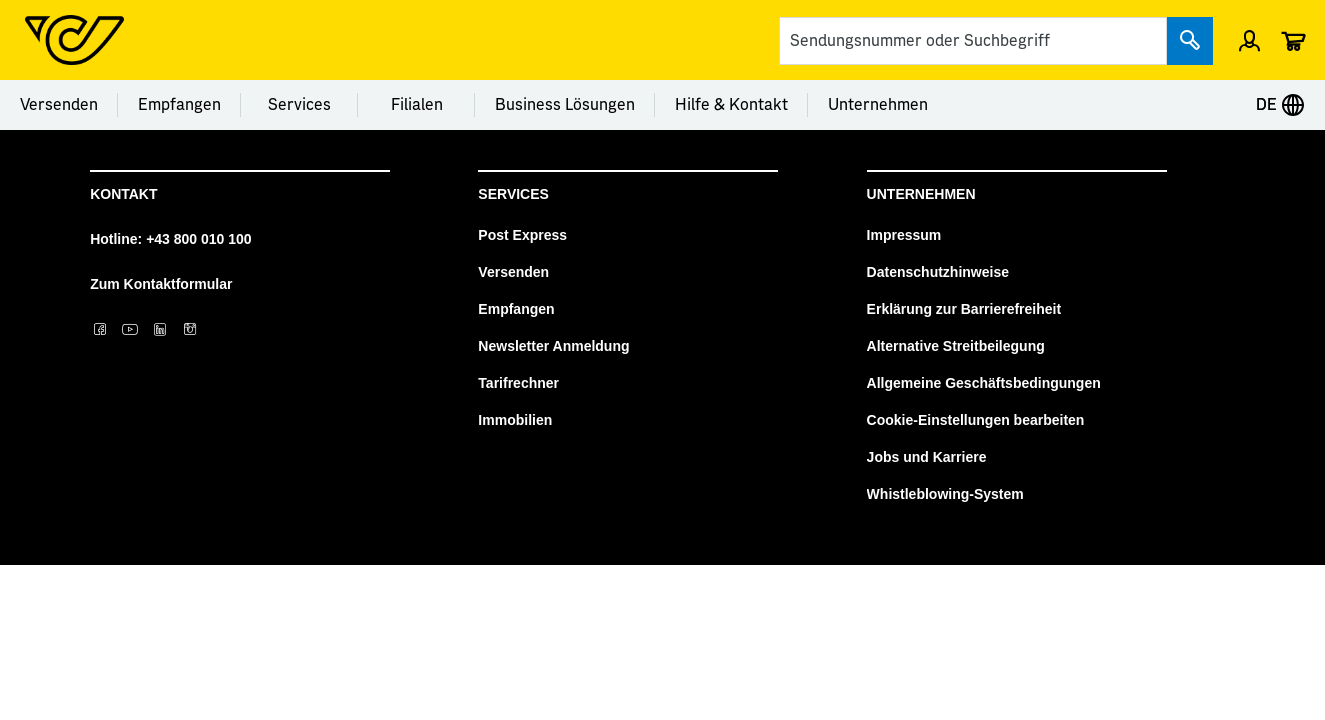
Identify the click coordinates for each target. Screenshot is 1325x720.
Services (299, 105)
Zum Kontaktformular (161, 284)
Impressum (904, 235)
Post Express (522, 235)
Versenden (59, 105)
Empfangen (179, 105)
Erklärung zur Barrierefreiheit (964, 309)
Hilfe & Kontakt (731, 105)
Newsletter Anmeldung (553, 346)
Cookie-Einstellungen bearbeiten (976, 420)
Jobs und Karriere (927, 457)
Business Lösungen (565, 105)
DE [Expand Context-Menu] (1280, 105)
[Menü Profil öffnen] (1249, 40)
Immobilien (515, 420)
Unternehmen (878, 105)
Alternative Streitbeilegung (956, 346)
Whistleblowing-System (945, 494)
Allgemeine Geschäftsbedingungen (984, 383)
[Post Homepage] (74, 40)
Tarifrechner (518, 383)
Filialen (417, 105)
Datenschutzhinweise (938, 272)
